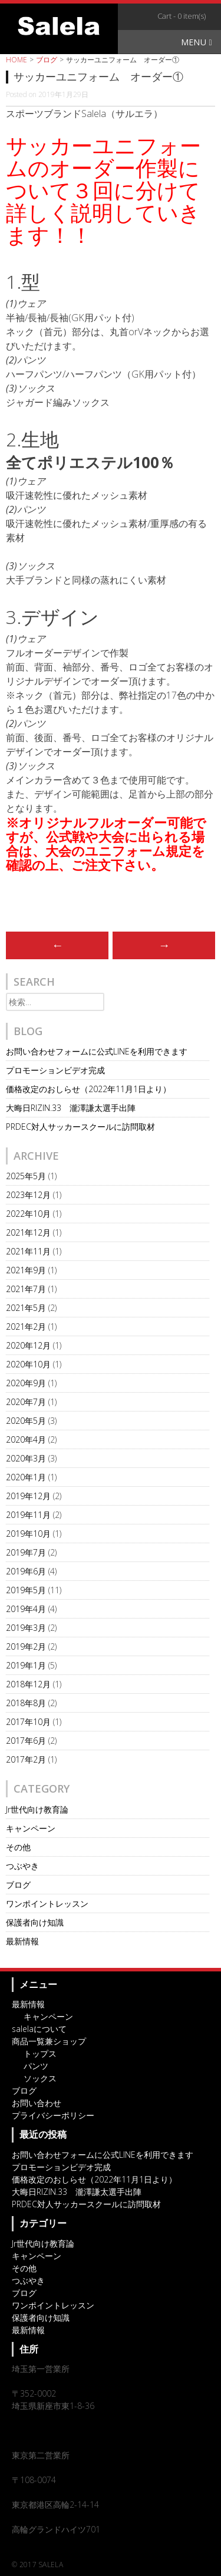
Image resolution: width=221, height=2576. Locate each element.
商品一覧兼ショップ (49, 2041)
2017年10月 (28, 1721)
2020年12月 (28, 1345)
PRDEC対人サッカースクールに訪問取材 (80, 1126)
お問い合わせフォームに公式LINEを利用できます (96, 1051)
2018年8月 (26, 1703)
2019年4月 (26, 1608)
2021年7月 (26, 1288)
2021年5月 (26, 1307)
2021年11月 (28, 1251)
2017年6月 (26, 1740)
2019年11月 (28, 1514)
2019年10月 (28, 1533)
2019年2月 (26, 1646)
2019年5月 (26, 1590)
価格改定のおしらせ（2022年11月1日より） (88, 1089)
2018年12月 (28, 1684)
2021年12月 (28, 1232)
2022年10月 (28, 1213)
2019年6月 (26, 1571)
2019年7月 (26, 1552)
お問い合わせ (36, 2102)
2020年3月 (26, 1458)
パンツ (36, 2065)
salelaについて (39, 2028)
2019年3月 (26, 1627)
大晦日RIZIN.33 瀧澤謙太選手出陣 (71, 1107)
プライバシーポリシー (53, 2115)
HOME (16, 60)
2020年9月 (26, 1383)
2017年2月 (26, 1759)
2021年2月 (26, 1326)
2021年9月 (26, 1270)
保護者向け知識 (35, 1922)
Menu (196, 42)
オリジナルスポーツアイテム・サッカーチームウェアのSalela (59, 25)
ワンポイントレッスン (47, 1903)
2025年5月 (26, 1176)
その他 (18, 1847)
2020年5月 (26, 1420)
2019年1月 (26, 1665)
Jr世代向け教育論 (37, 1809)
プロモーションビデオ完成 (55, 1070)
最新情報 (22, 1941)
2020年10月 (28, 1364)
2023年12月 (28, 1194)
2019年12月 (28, 1495)
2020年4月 (26, 1439)
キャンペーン (30, 1828)
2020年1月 (26, 1477)
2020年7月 (26, 1401)
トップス (40, 2053)
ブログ (46, 60)
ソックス (40, 2078)
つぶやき (22, 1865)
